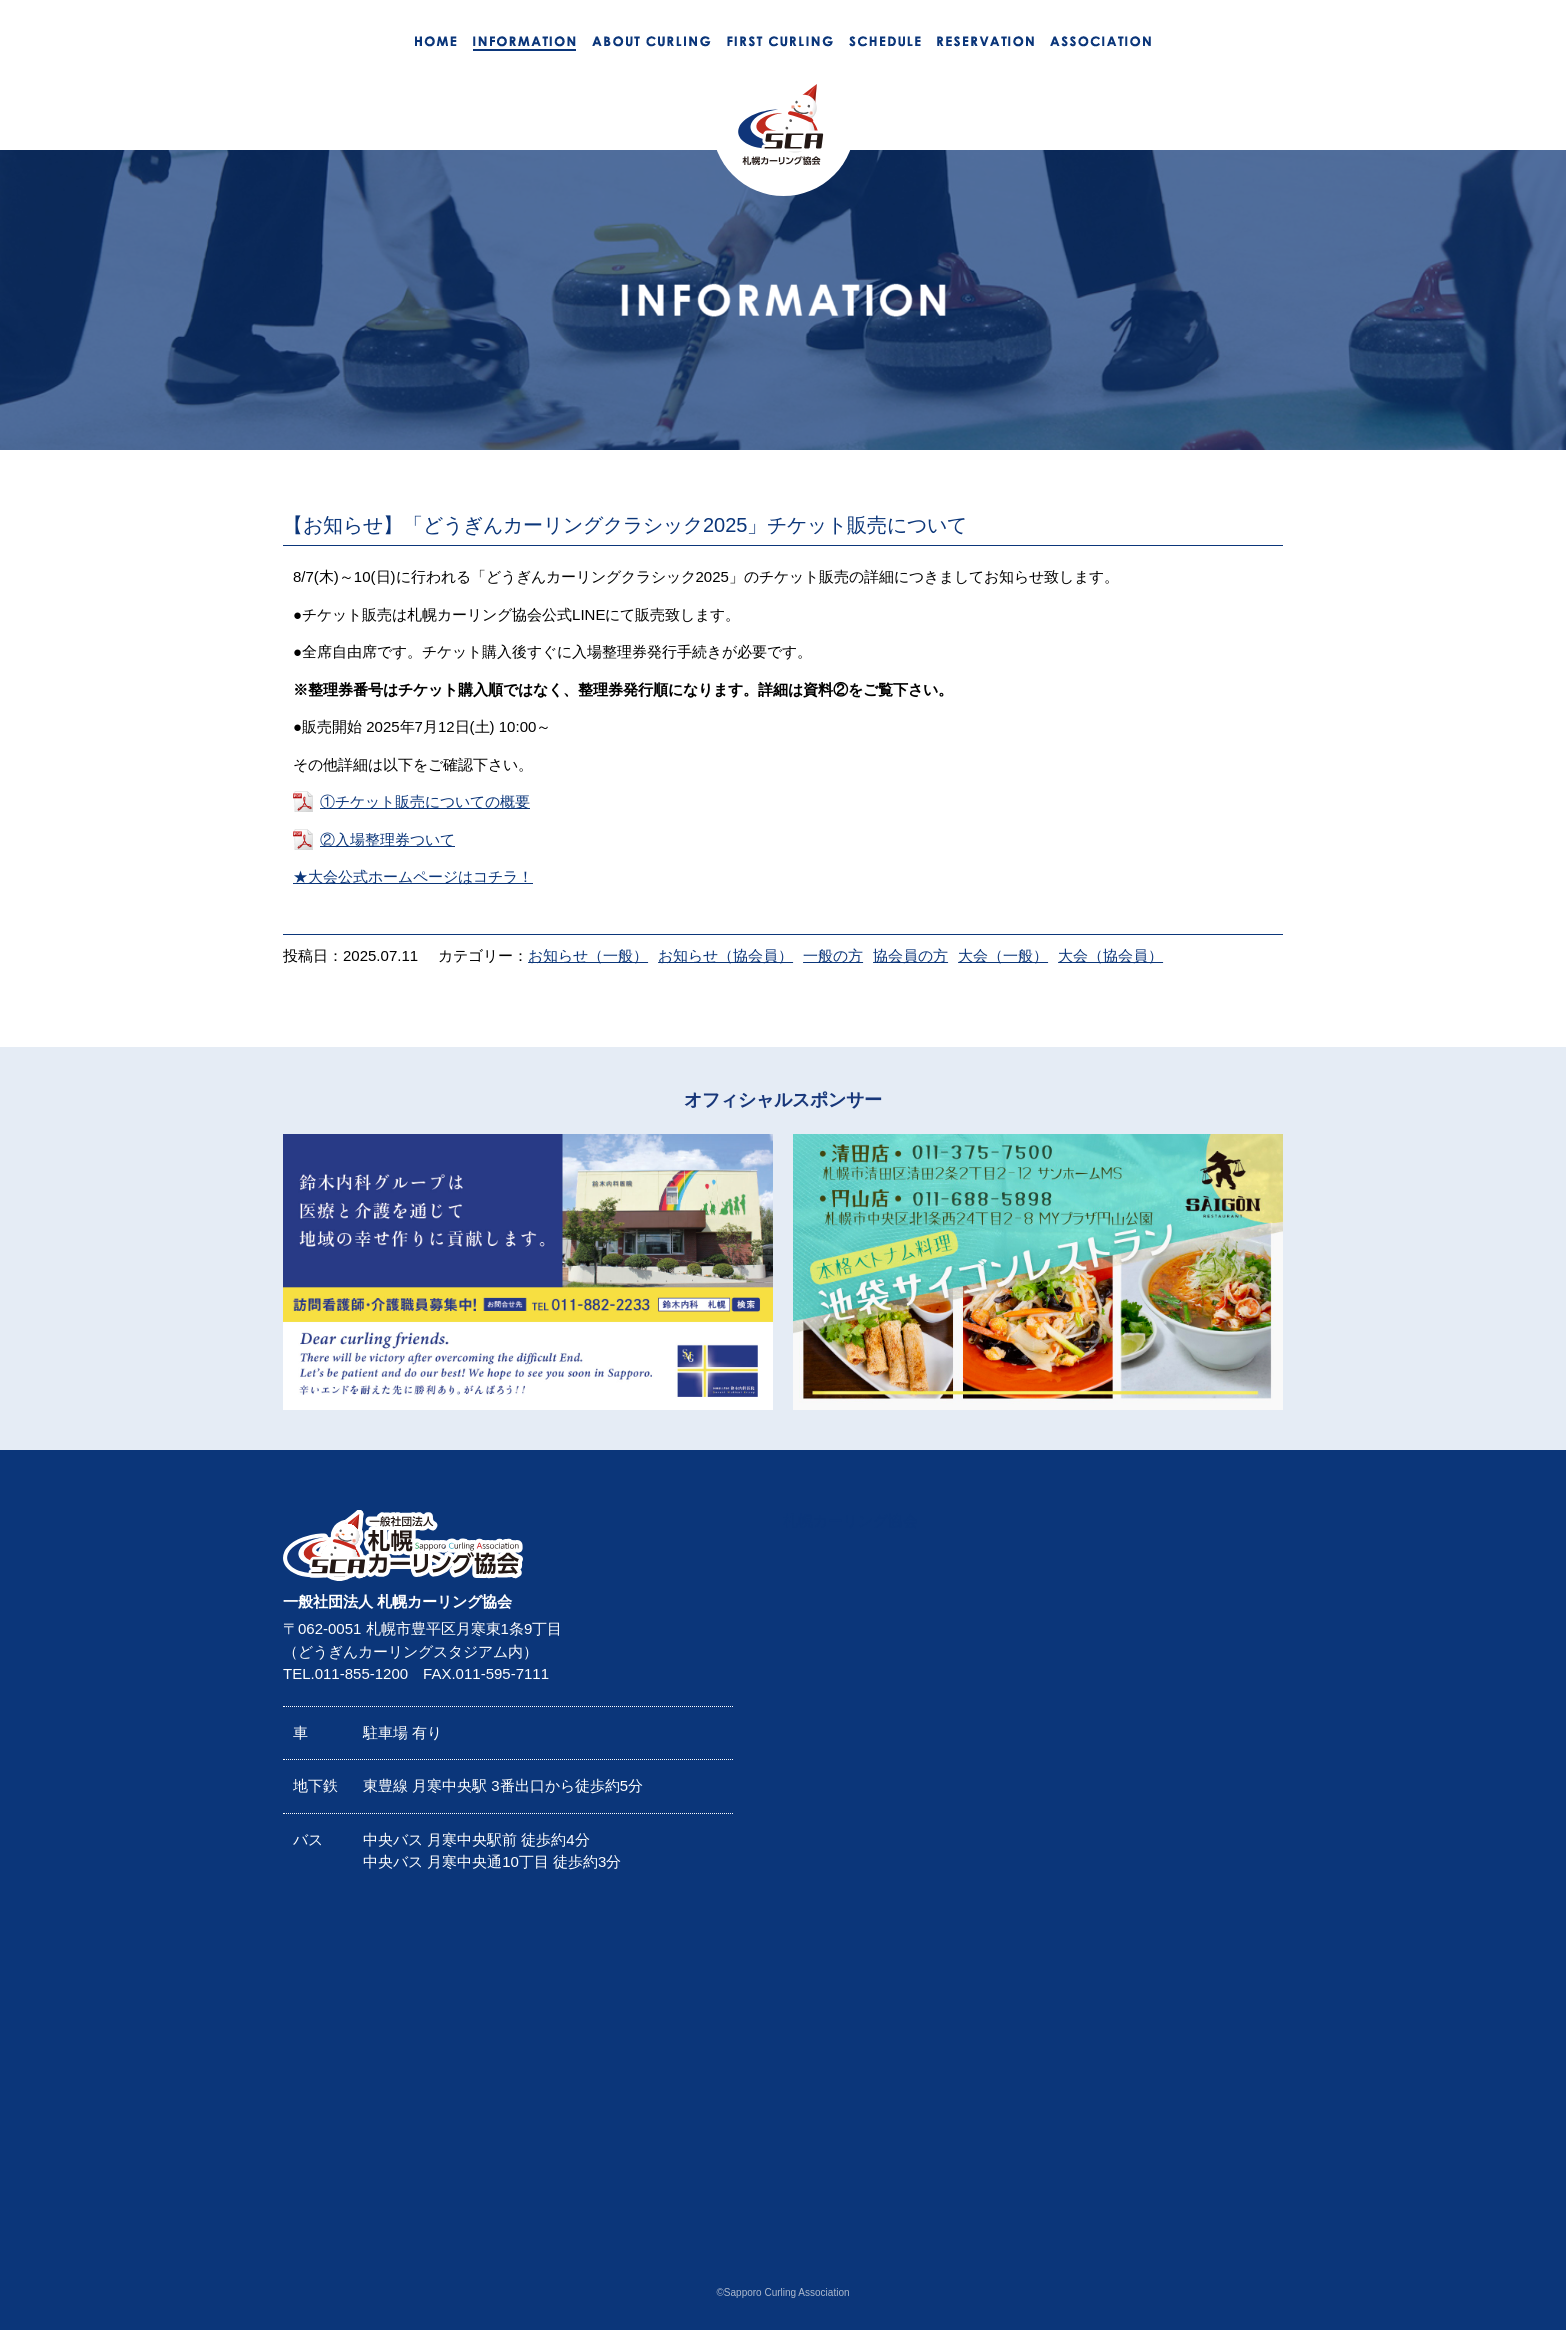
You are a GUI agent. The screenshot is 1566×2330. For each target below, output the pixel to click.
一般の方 (833, 955)
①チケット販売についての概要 (425, 801)
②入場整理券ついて (387, 839)
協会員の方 (910, 955)
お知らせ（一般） (588, 955)
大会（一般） (1003, 955)
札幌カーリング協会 (850, 1520)
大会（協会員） (1110, 955)
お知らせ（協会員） (725, 955)
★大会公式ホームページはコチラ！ (413, 876)
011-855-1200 (361, 1673)
